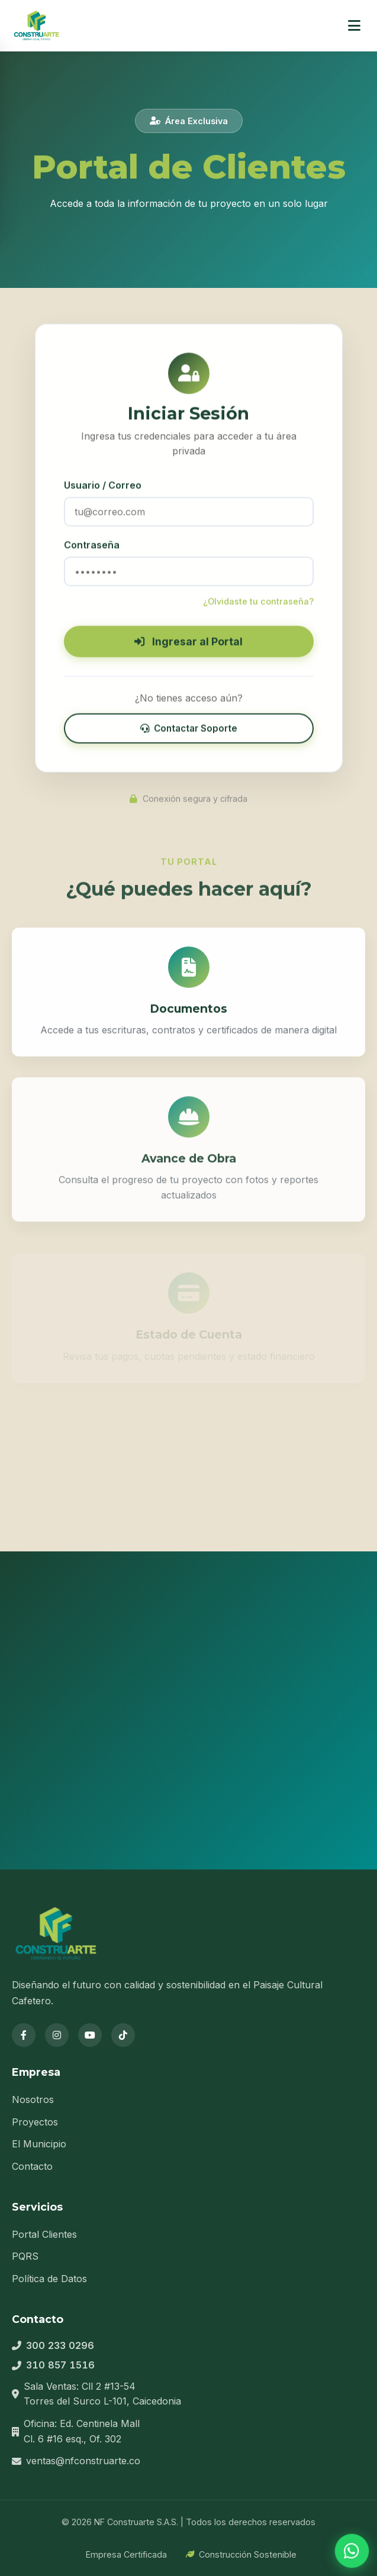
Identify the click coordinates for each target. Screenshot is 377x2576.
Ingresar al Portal (188, 646)
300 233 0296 (60, 2345)
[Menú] (354, 25)
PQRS (25, 2256)
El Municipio (39, 2144)
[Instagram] (57, 2035)
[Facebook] (24, 2035)
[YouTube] (90, 2035)
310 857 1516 (60, 2365)
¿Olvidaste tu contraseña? (258, 605)
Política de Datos (49, 2279)
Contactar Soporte (188, 732)
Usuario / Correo (102, 489)
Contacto (32, 2166)
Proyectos (35, 2122)
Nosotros (33, 2099)
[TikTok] (123, 2035)
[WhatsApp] (352, 2551)
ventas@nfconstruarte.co (83, 2461)
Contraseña (92, 549)
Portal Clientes (44, 2234)
